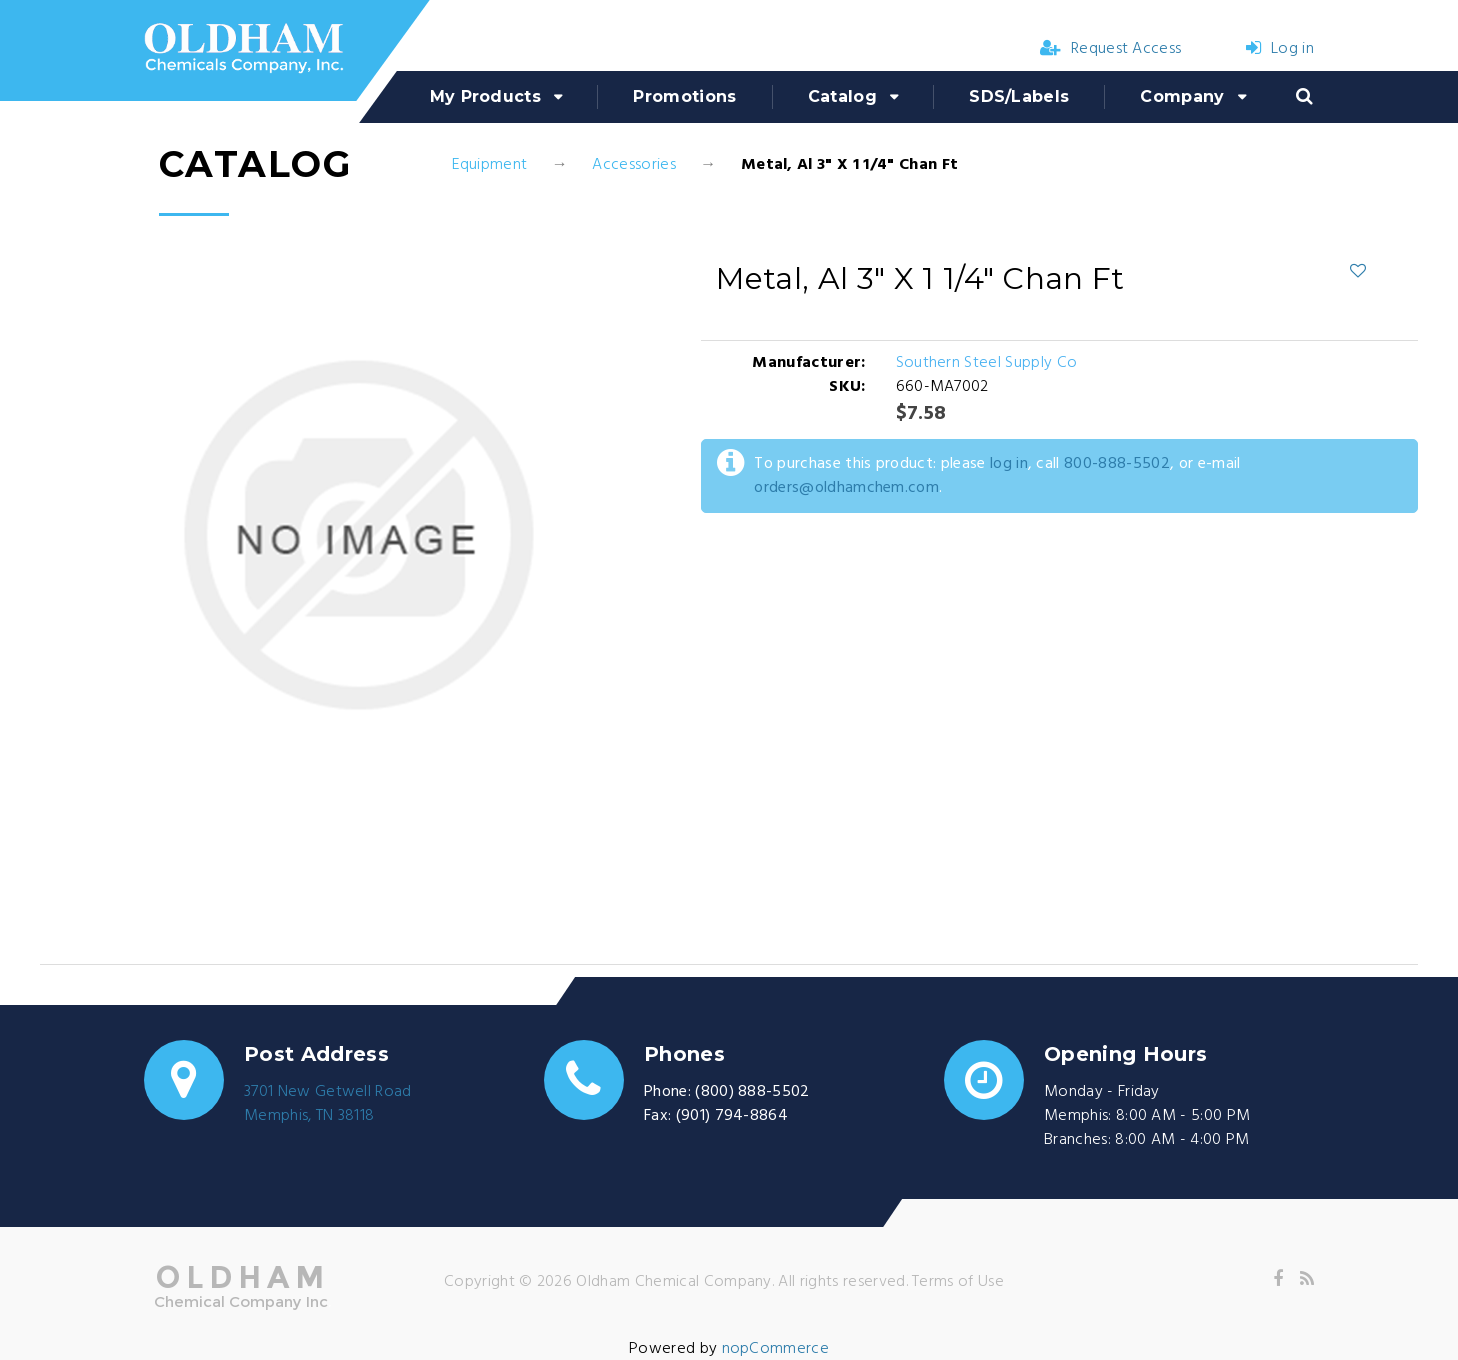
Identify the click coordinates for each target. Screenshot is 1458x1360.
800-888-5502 (1117, 464)
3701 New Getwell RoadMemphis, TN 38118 (328, 1104)
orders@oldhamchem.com (846, 488)
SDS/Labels (1019, 96)
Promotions (684, 96)
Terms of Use (958, 1282)
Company (1182, 96)
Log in (1280, 49)
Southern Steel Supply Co (987, 363)
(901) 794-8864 (732, 1116)
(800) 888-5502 (752, 1092)
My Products (486, 96)
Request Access (1111, 49)
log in (1009, 464)
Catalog (842, 96)
